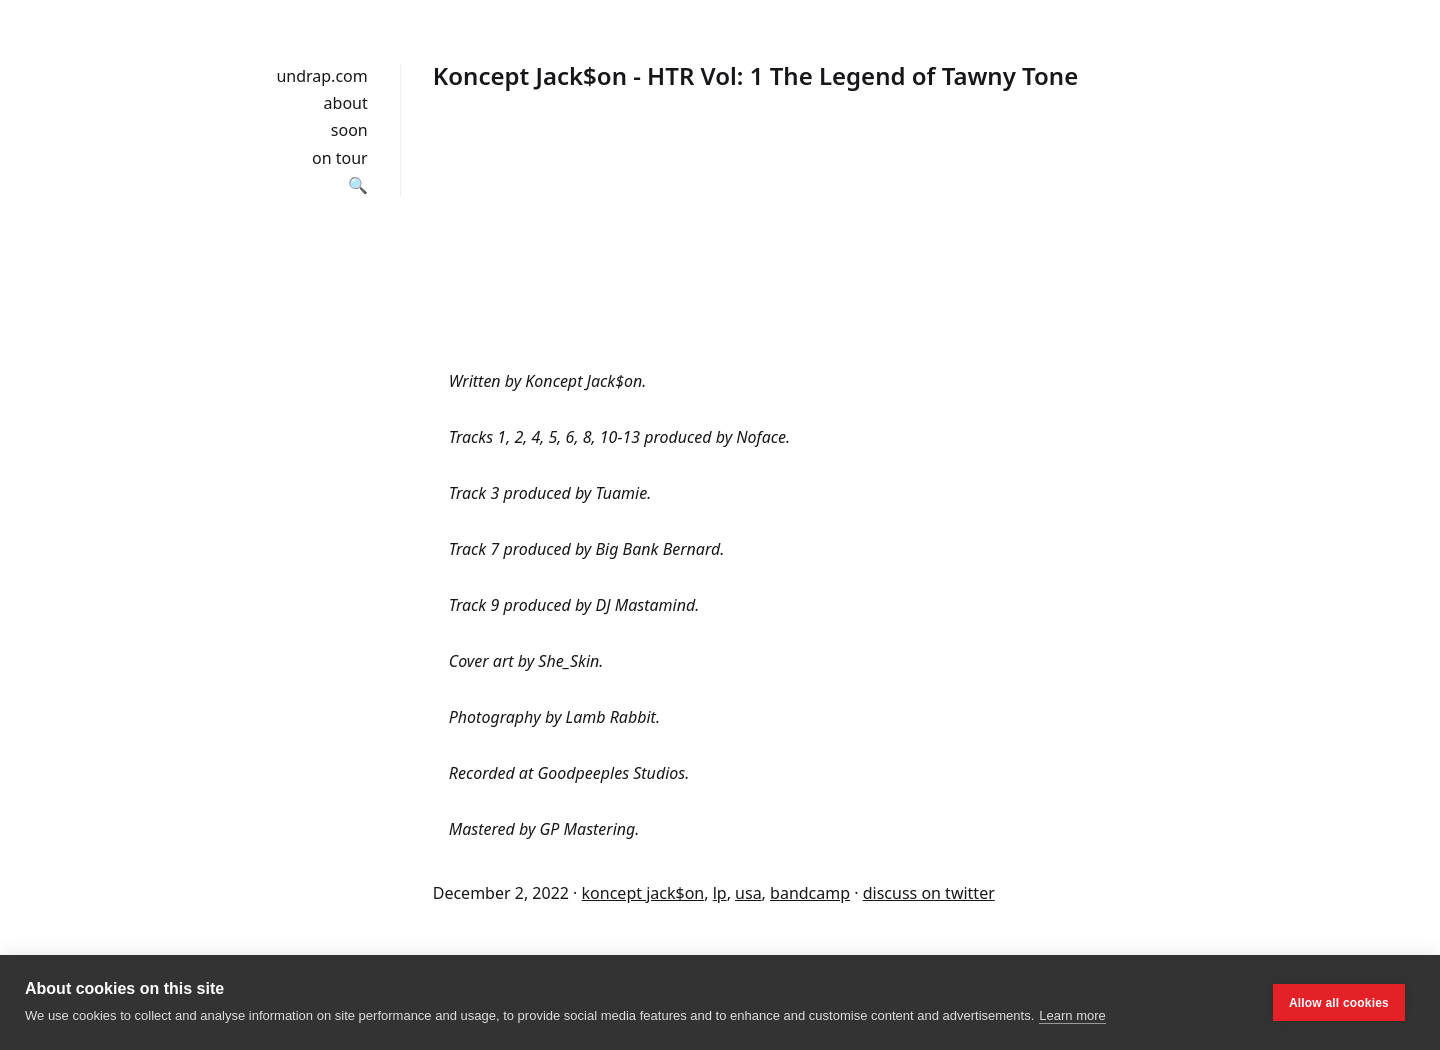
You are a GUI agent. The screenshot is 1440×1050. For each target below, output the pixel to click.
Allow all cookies (1339, 1003)
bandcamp (810, 893)
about (346, 103)
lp (720, 893)
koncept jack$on (643, 893)
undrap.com (321, 76)
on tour (340, 158)
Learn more (1072, 1015)
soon (349, 130)
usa (748, 893)
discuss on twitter (929, 893)
